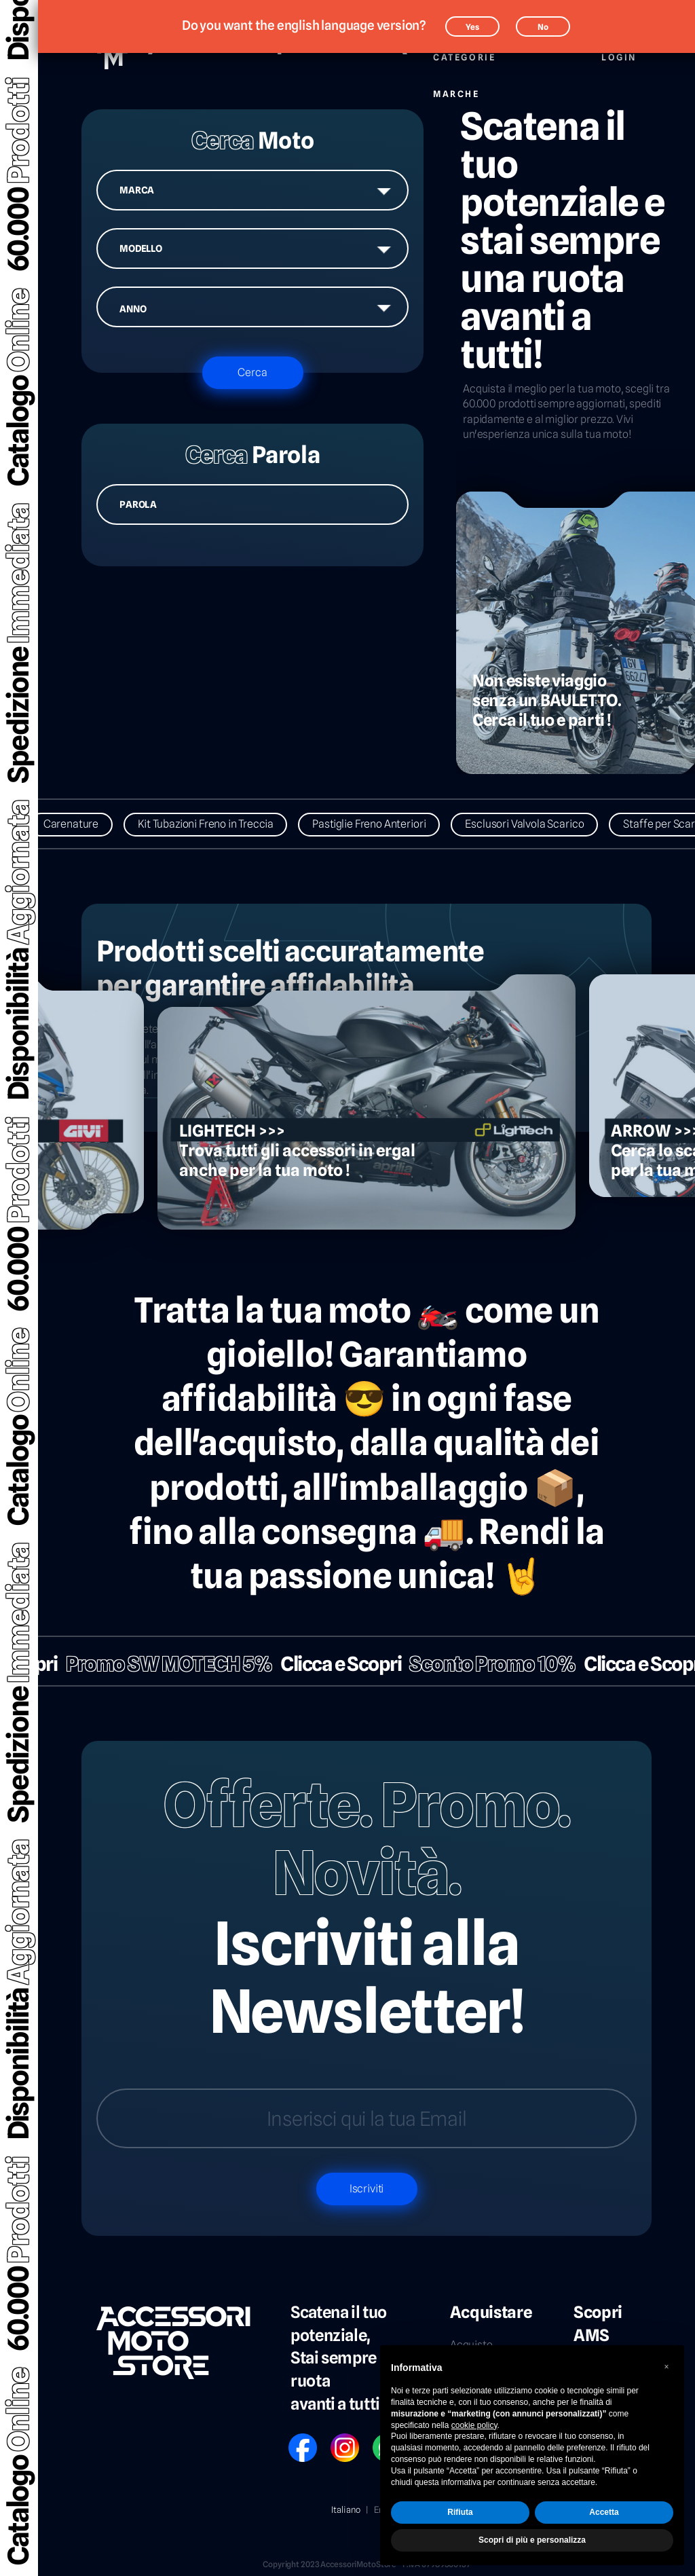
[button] (666, 2367)
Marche (456, 86)
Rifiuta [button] (459, 2512)
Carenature (83, 823)
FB (293, 2438)
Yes (472, 27)
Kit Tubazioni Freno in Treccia (218, 823)
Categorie (463, 50)
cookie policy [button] (474, 2425)
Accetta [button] (603, 2512)
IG (335, 2438)
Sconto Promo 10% (479, 1664)
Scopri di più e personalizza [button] (532, 2540)
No (543, 27)
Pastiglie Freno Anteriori (382, 823)
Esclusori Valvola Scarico (537, 823)
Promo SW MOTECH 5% (155, 1664)
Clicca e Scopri (327, 1664)
